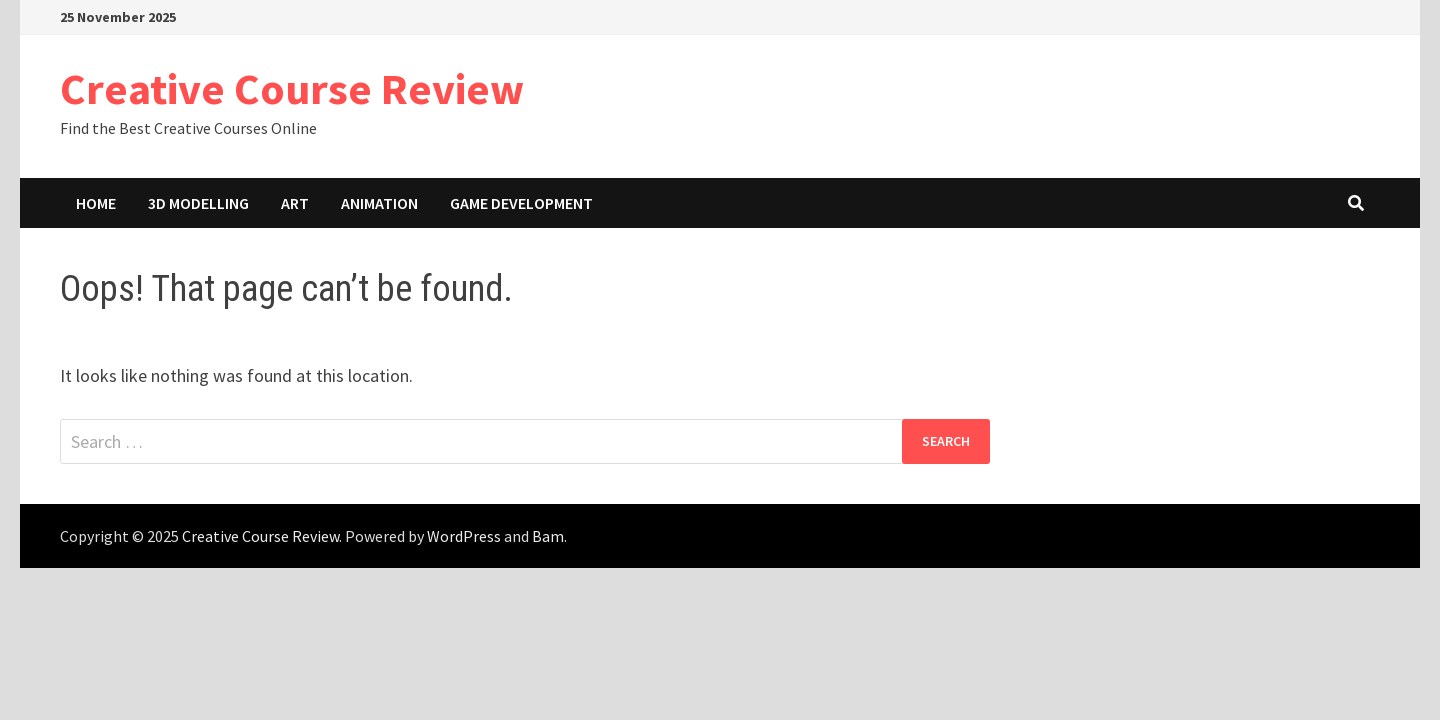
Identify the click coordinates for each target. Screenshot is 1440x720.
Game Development (521, 203)
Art (295, 203)
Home (96, 203)
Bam (548, 536)
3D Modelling (198, 203)
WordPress (464, 536)
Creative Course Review (292, 88)
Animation (379, 203)
